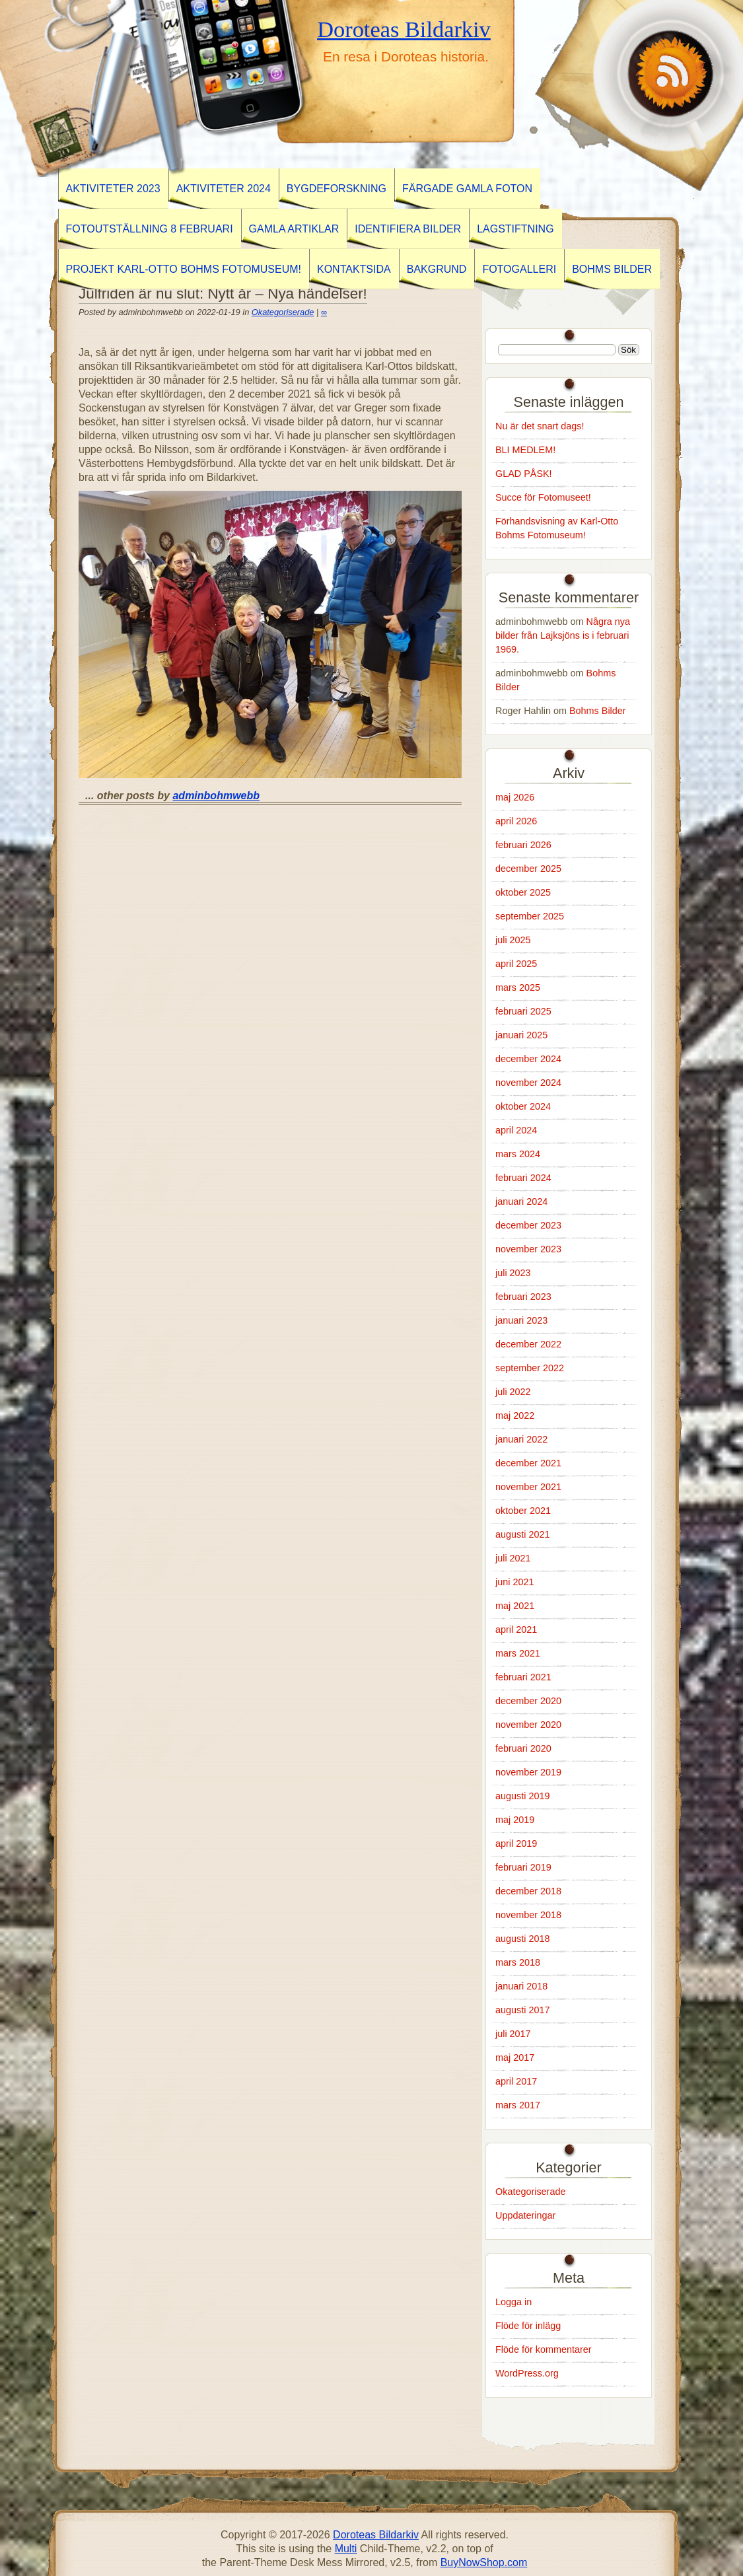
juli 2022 (513, 1391)
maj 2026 (514, 797)
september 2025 (529, 916)
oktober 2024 (523, 1106)
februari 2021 (523, 1677)
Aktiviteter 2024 (223, 188)
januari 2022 (521, 1439)
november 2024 (528, 1082)
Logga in (513, 2302)
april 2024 (516, 1130)
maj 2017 (514, 2057)
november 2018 (528, 1915)
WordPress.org (527, 2373)
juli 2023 (513, 1273)
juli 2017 (513, 2033)
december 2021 (528, 1463)
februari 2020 (523, 1748)
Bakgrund (437, 269)
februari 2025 (523, 1011)
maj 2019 (514, 1819)
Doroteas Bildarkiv (404, 29)
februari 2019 (523, 1867)
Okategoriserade (283, 312)
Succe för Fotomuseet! (543, 497)
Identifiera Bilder (408, 228)
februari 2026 (523, 845)
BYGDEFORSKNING (336, 188)
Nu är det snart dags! (539, 426)
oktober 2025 (523, 892)
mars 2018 (517, 1962)
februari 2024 (523, 1177)
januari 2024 (521, 1201)
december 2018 (528, 1891)
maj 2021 (514, 1605)
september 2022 (529, 1368)
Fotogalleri (519, 269)
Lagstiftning (515, 228)
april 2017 (516, 2081)
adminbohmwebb (216, 795)
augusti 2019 (522, 1796)
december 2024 (528, 1059)
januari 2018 (521, 1986)
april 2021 (516, 1629)
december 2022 (528, 1344)
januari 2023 (521, 1320)
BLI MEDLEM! (525, 450)
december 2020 (528, 1701)
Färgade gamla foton (467, 188)
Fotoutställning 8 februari (149, 228)
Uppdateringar (525, 2215)
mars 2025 (517, 987)
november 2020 (528, 1724)
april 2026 (516, 821)
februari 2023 (523, 1296)
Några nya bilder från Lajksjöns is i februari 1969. (562, 635)
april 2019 (516, 1843)
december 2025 (528, 868)
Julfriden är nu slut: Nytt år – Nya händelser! (223, 293)
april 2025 (516, 963)
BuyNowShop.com (484, 2562)
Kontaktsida (354, 269)
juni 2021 (514, 1582)
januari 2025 (521, 1035)
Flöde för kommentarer (543, 2349)
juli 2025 (513, 940)
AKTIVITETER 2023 (113, 188)
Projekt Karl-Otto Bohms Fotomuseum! (183, 269)
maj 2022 (514, 1415)
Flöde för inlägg (528, 2325)
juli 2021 (513, 1558)
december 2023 (528, 1225)
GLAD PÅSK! (523, 473)
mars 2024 (517, 1154)
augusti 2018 (522, 1938)
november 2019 (528, 1772)
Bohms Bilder (612, 269)
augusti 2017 (522, 2010)
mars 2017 (517, 2105)
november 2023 (528, 1249)
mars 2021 (517, 1653)
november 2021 (528, 1487)
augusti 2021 (522, 1534)
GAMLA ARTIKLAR (294, 228)
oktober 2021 (523, 1510)
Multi (346, 2548)
